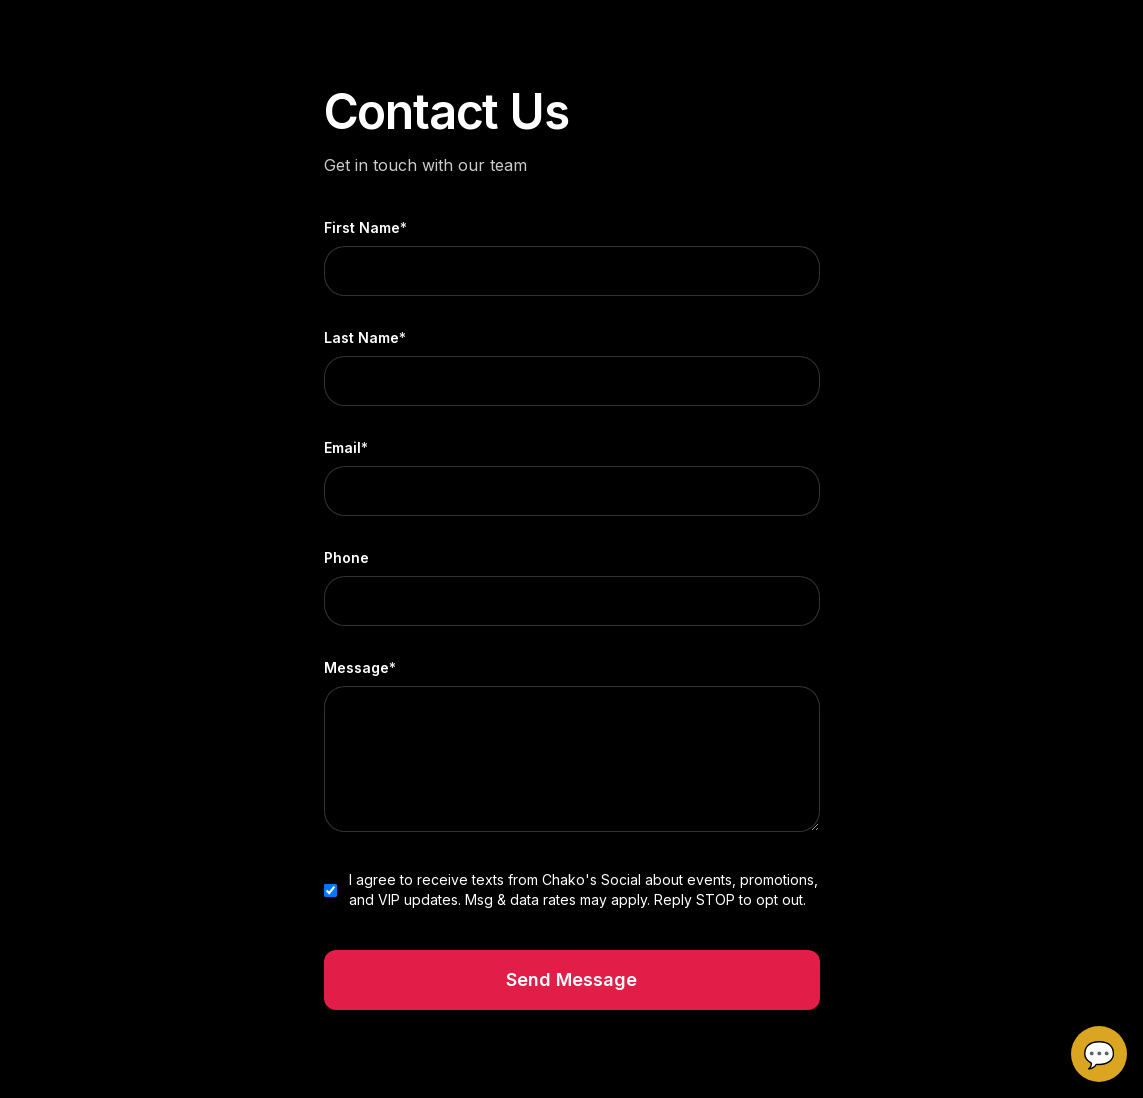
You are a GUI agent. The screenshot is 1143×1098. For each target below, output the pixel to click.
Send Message (571, 979)
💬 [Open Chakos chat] (1099, 1054)
